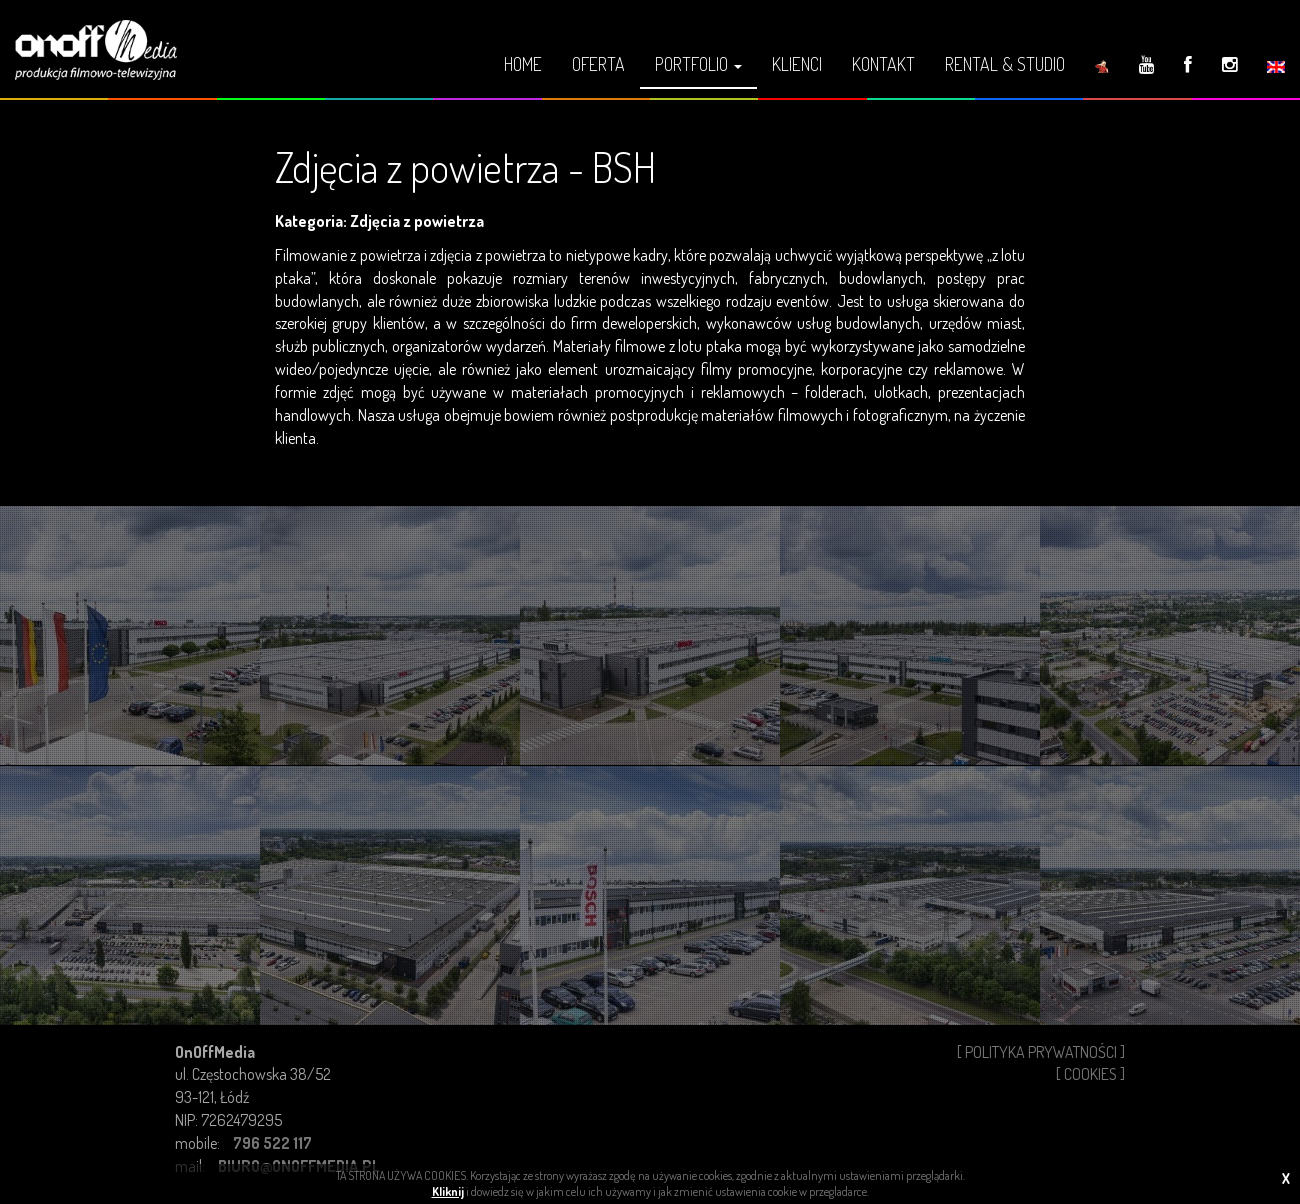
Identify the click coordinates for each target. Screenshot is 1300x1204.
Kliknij (448, 1191)
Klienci (797, 64)
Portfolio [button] (698, 64)
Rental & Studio (1005, 64)
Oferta (598, 64)
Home (523, 64)
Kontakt (883, 64)
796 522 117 (272, 1143)
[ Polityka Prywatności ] (1041, 1052)
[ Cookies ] (1090, 1074)
